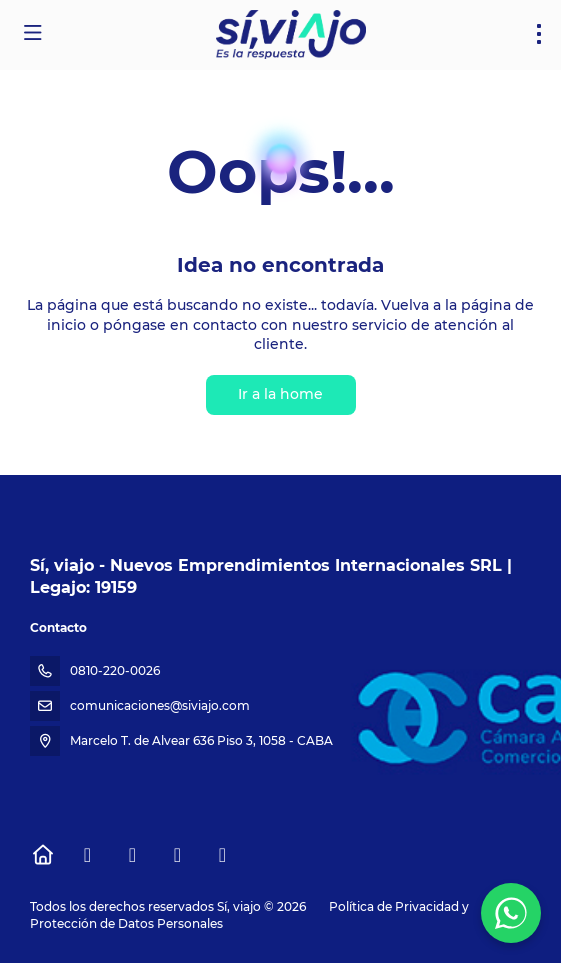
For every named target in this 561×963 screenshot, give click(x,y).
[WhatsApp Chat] (511, 913)
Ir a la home (280, 394)
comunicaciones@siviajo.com (160, 705)
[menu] (539, 34)
